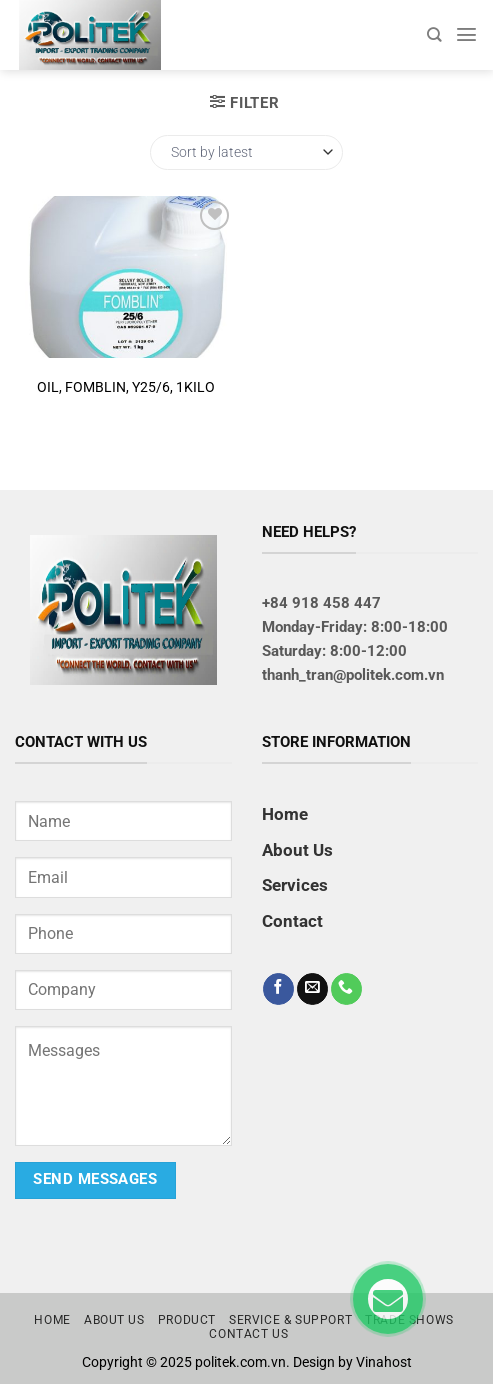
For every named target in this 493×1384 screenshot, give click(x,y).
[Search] (434, 34)
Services (295, 885)
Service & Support (290, 1320)
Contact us (248, 1334)
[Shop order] (246, 152)
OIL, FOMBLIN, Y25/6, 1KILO (126, 387)
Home (285, 814)
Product (187, 1320)
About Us (297, 850)
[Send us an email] (312, 989)
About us (114, 1320)
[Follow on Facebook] (278, 989)
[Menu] (466, 34)
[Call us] (346, 989)
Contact (292, 921)
